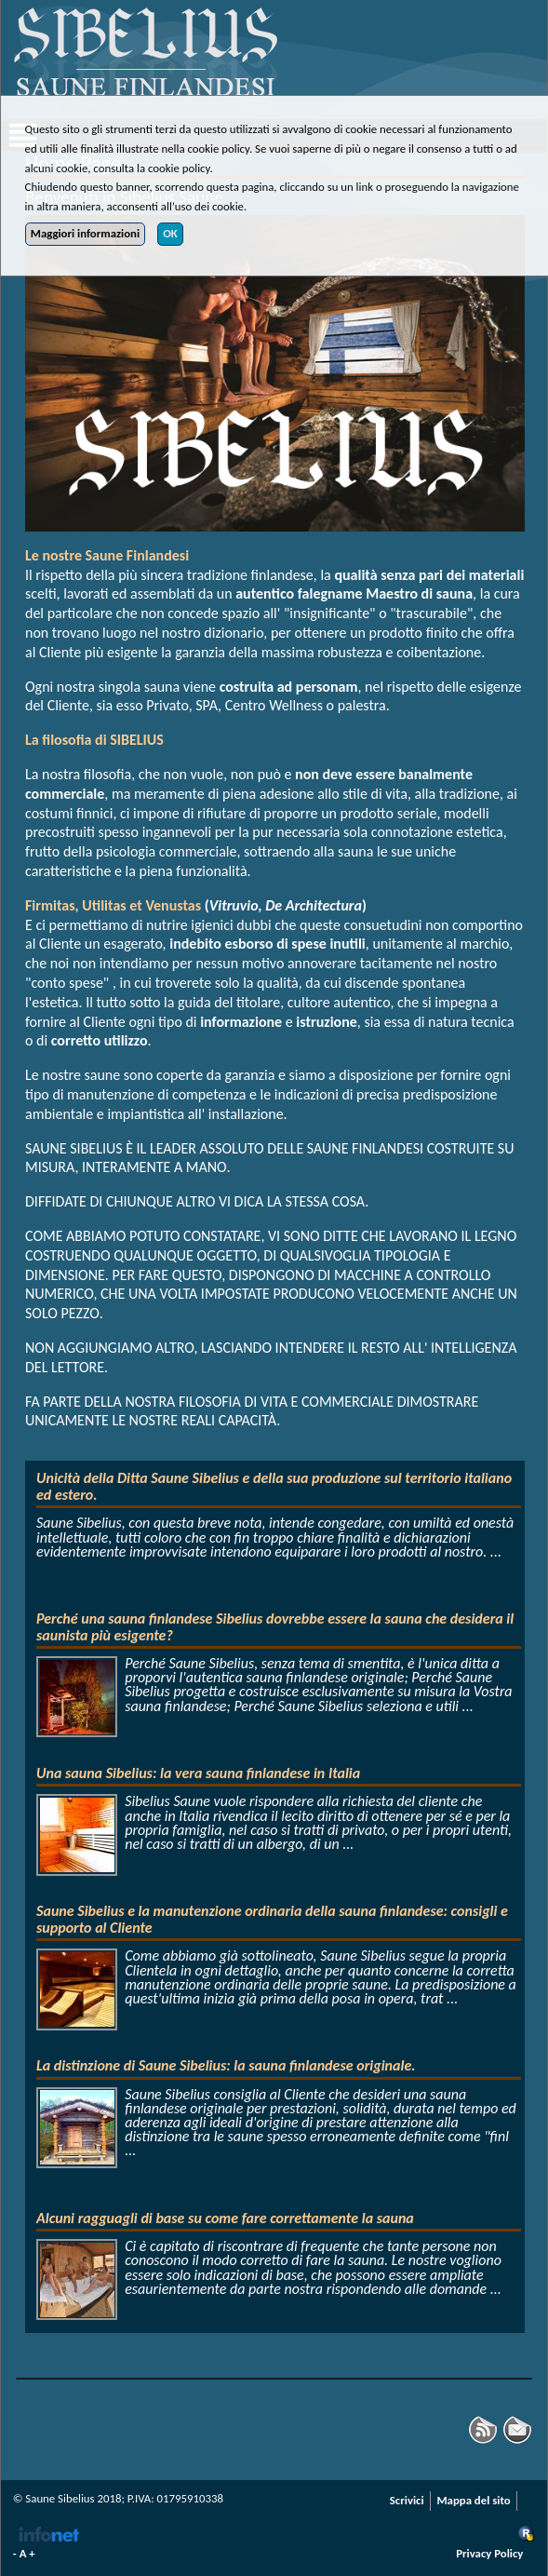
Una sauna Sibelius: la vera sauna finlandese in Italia (198, 1773)
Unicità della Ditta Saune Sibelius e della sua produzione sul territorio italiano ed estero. (274, 1486)
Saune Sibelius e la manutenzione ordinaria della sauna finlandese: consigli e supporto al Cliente (272, 1919)
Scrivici (407, 2500)
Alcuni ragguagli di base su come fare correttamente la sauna (225, 2218)
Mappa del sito (473, 2500)
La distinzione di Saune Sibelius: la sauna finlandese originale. (226, 2065)
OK (170, 233)
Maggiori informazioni (85, 233)
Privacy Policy (489, 2553)
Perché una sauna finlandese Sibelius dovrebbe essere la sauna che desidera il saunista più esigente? (275, 1627)
